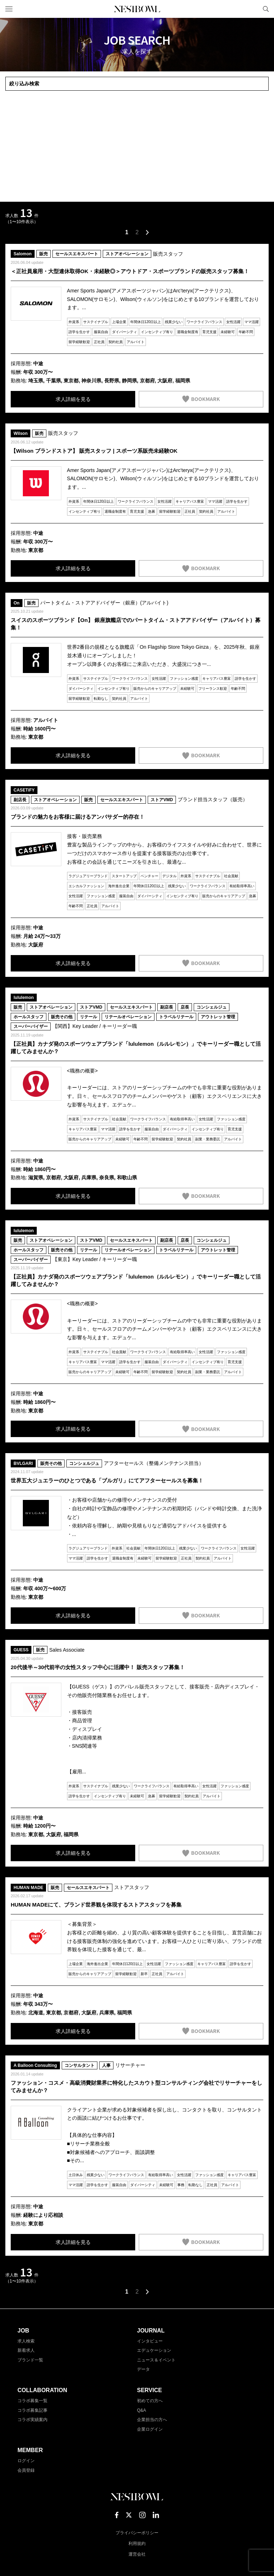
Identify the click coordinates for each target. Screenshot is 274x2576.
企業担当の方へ (152, 2419)
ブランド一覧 (30, 2359)
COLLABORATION (42, 2390)
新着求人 (26, 2350)
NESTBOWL (137, 9)
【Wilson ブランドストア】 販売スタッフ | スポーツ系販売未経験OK (94, 451)
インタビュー (150, 2341)
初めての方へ (150, 2400)
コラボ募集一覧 (32, 2400)
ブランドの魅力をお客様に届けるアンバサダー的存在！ (77, 817)
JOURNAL (150, 2331)
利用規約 (137, 2543)
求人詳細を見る (73, 399)
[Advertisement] (137, 146)
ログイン (26, 2460)
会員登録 (26, 2470)
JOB (23, 2331)
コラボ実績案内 (32, 2419)
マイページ (253, 9)
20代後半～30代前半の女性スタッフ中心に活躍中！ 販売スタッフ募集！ (98, 1667)
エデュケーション (154, 2350)
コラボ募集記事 (32, 2410)
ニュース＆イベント (156, 2359)
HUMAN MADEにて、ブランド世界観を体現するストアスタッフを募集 (96, 1905)
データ (143, 2369)
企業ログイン (150, 2429)
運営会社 (137, 2554)
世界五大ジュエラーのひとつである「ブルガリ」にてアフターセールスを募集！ (107, 1480)
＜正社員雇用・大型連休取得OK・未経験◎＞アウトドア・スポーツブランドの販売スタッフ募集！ (130, 271)
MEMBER (30, 2450)
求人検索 (26, 2341)
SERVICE (149, 2390)
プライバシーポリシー (137, 2532)
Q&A (141, 2410)
